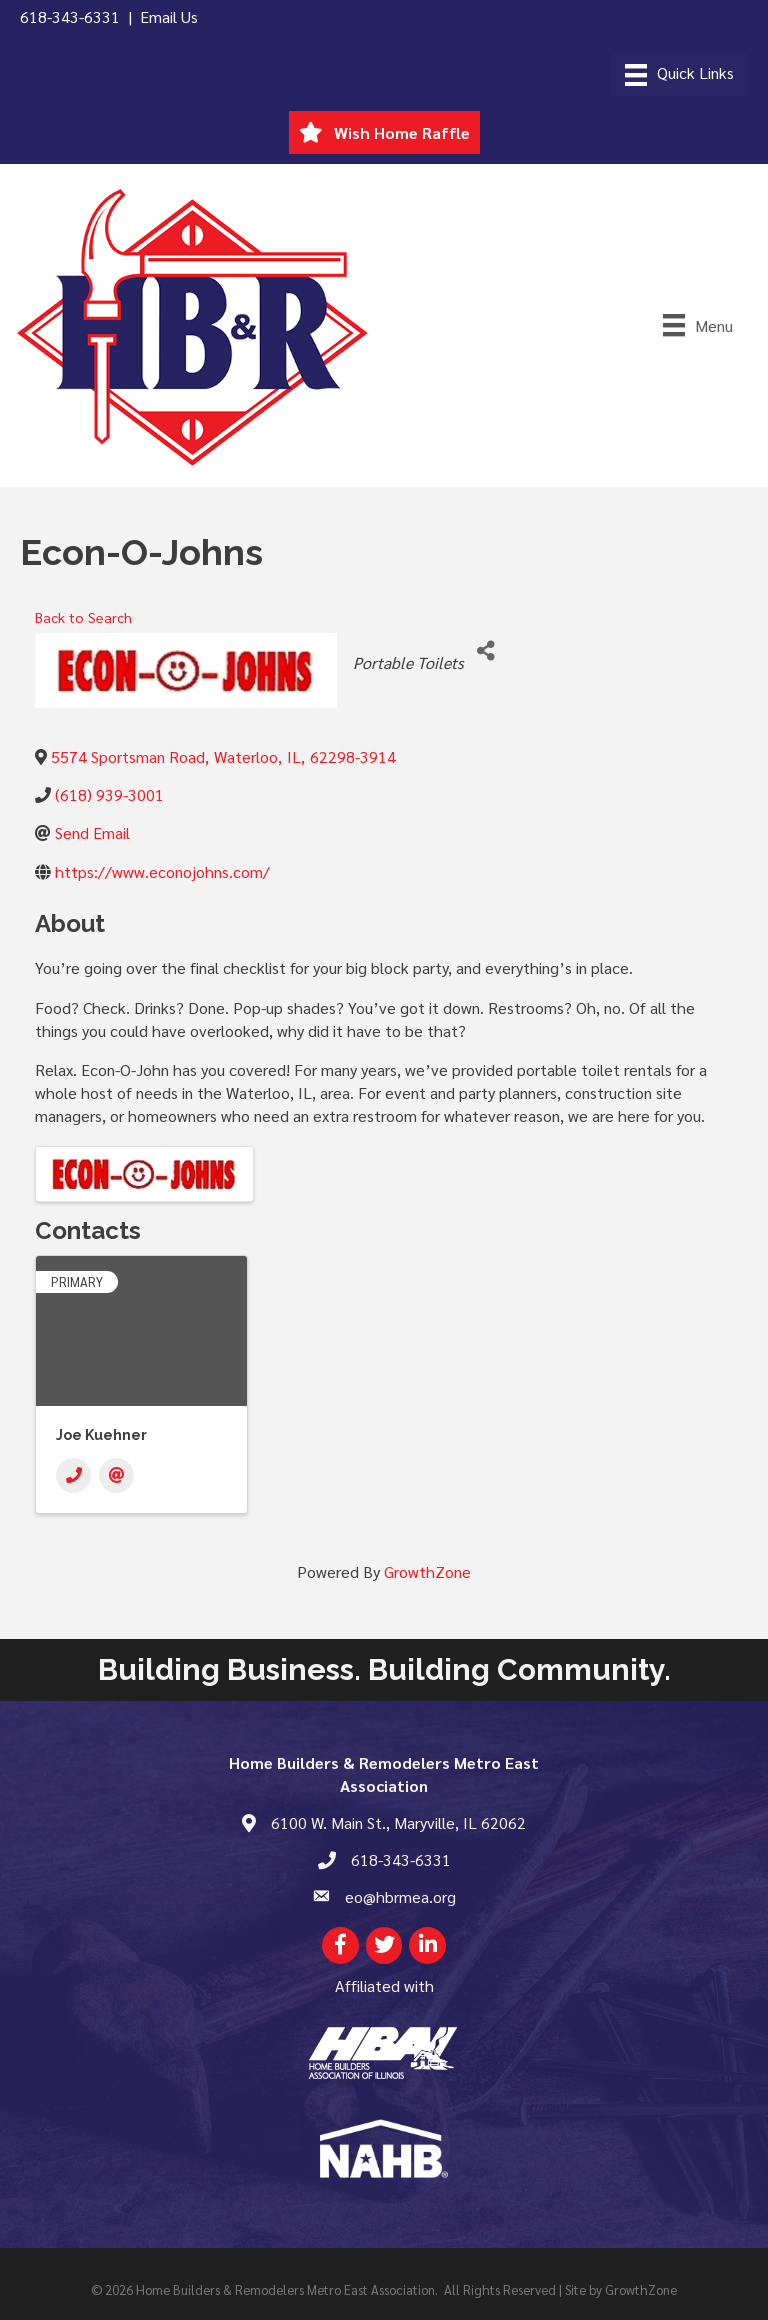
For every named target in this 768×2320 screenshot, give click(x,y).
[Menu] (679, 74)
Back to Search (83, 617)
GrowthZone (427, 1571)
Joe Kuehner (101, 1435)
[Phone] (73, 1475)
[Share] (486, 650)
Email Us (169, 16)
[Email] (116, 1475)
